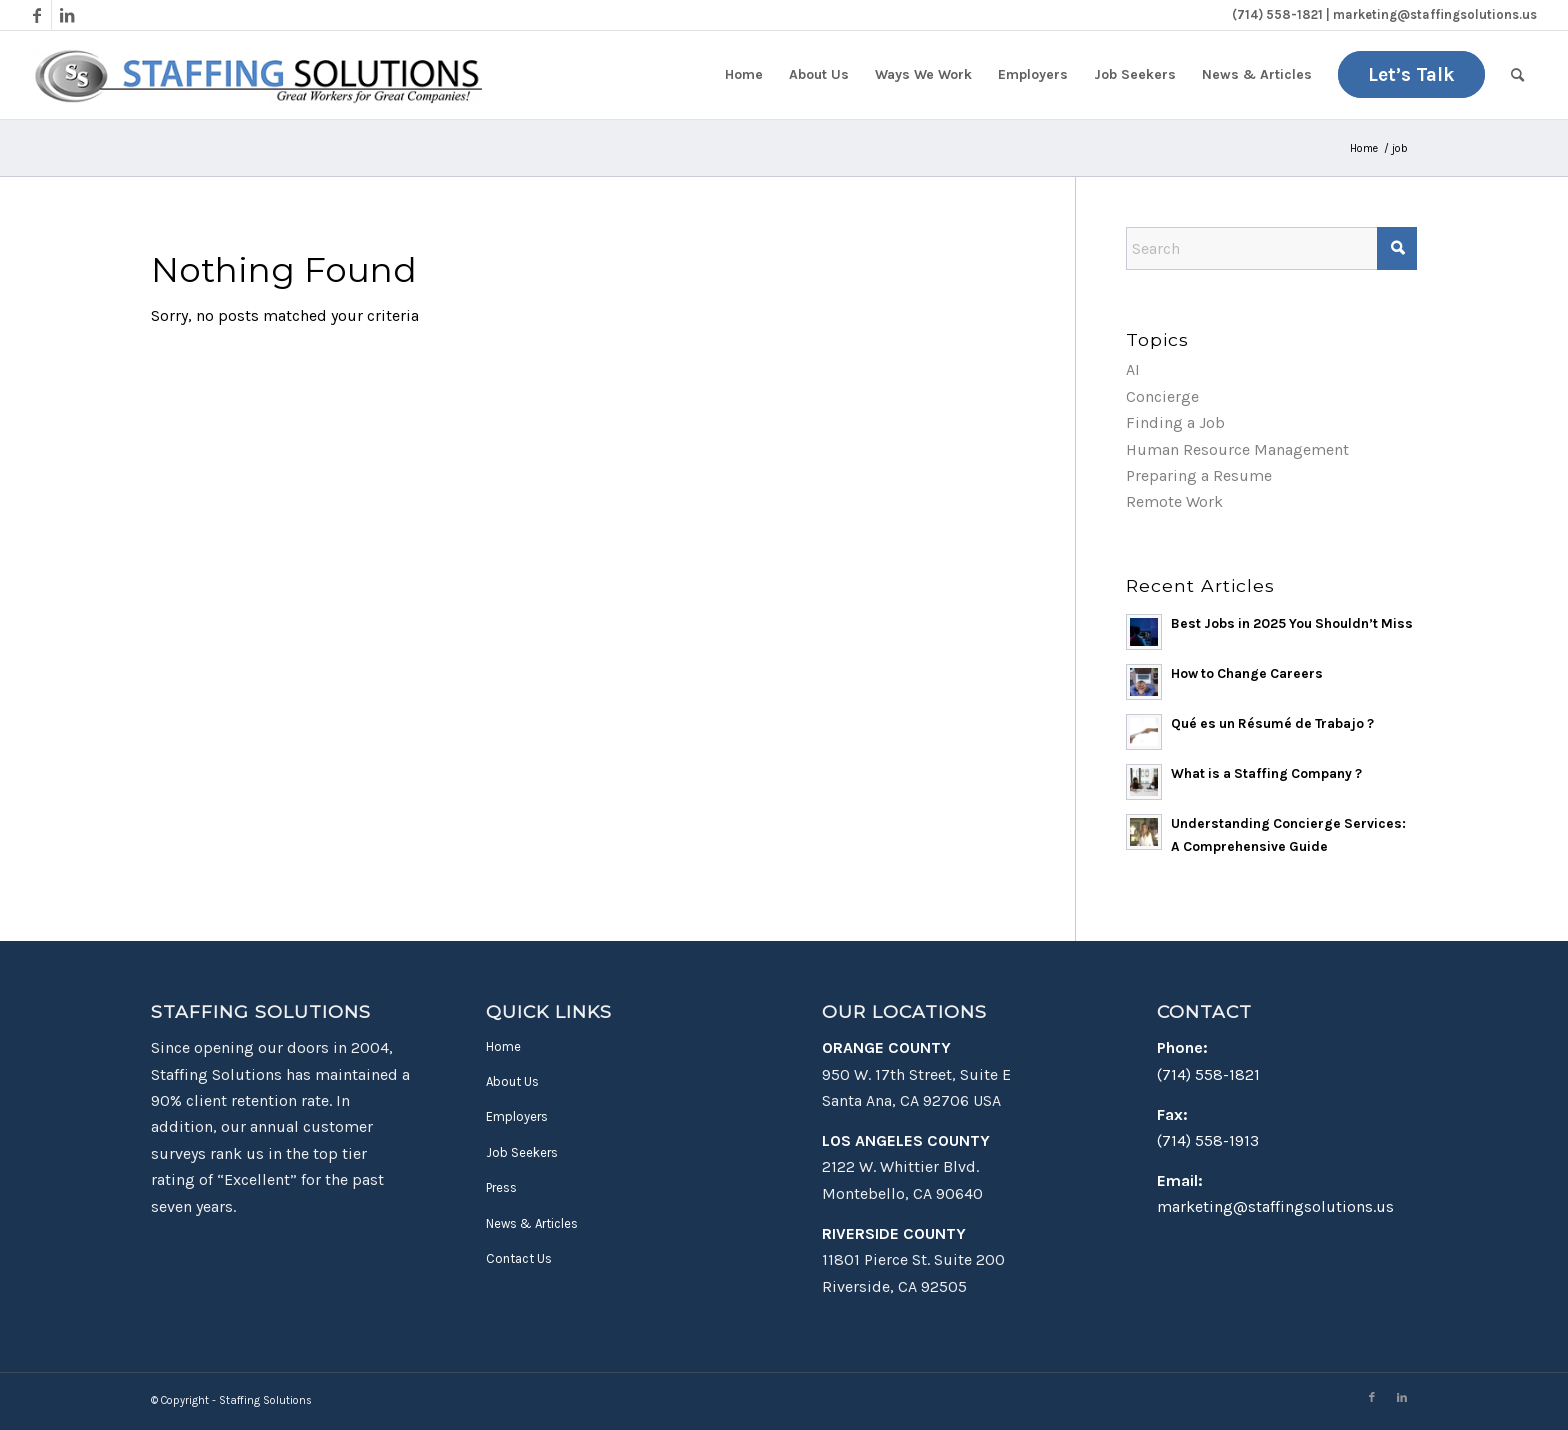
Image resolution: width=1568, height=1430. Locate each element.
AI (1133, 369)
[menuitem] (744, 75)
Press (501, 1187)
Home (503, 1046)
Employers (517, 1116)
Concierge (1162, 396)
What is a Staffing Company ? (1266, 773)
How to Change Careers (1247, 673)
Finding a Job (1175, 422)
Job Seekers (522, 1152)
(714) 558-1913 (1208, 1140)
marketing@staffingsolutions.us (1275, 1206)
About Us (512, 1081)
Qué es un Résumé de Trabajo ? (1272, 723)
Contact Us (519, 1258)
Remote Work (1174, 501)
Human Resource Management (1237, 449)
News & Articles (532, 1223)
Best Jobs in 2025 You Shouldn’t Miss (1292, 623)
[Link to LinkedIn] (67, 15)
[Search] (1517, 75)
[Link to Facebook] (36, 15)
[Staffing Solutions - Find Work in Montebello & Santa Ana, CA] (256, 75)
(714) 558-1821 (1208, 1074)
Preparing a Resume (1199, 475)
